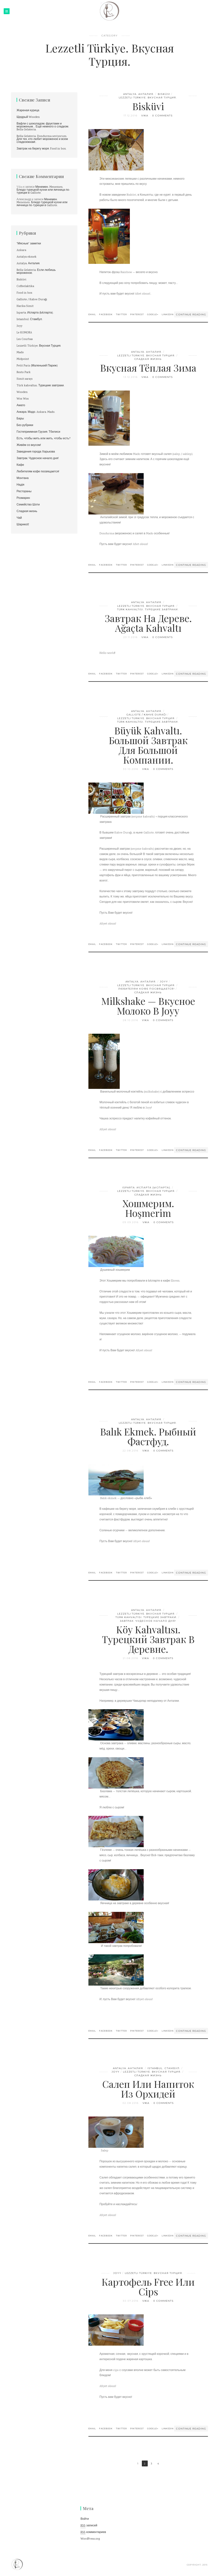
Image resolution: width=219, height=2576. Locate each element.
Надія (20, 485)
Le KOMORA (24, 333)
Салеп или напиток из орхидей (148, 2089)
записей (88, 2526)
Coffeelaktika (25, 286)
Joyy (164, 981)
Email (92, 314)
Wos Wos (23, 399)
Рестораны (24, 491)
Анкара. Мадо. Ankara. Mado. (36, 412)
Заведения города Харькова (36, 452)
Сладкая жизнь (148, 358)
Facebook (106, 314)
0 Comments (162, 115)
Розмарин (23, 498)
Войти (84, 2519)
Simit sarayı (25, 379)
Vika (145, 115)
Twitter (122, 314)
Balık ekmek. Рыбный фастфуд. (148, 1436)
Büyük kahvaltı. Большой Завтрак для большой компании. (148, 745)
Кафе (20, 465)
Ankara (21, 250)
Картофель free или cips (148, 2286)
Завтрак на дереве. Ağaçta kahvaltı (148, 623)
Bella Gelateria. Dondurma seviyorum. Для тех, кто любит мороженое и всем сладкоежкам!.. (42, 139)
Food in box (24, 293)
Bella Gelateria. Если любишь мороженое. (36, 271)
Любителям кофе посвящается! (146, 988)
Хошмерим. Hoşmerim (148, 1208)
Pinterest (137, 314)
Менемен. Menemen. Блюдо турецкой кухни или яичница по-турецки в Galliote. (43, 190)
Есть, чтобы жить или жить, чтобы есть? (44, 439)
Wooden (22, 392)
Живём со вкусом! (29, 445)
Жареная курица (28, 110)
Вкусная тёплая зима (148, 367)
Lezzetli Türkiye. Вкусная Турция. (148, 97)
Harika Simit (25, 306)
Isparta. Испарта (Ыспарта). (146, 1187)
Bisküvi (164, 93)
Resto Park (24, 372)
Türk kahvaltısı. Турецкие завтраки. (148, 609)
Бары (20, 419)
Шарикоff (23, 525)
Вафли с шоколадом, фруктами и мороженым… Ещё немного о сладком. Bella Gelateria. (43, 127)
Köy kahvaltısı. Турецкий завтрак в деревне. (148, 1639)
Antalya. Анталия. (138, 93)
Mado (20, 352)
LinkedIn (168, 314)
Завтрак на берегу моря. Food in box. (41, 149)
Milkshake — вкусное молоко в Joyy (148, 1006)
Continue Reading (191, 314)
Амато (21, 405)
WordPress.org (90, 2539)
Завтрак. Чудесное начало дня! (148, 1620)
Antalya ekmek (26, 257)
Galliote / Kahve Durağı (146, 714)
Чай (19, 518)
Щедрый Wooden (28, 117)
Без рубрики (25, 425)
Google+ (153, 314)
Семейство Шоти (28, 505)
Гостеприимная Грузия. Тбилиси (38, 432)
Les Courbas (25, 339)
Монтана (23, 478)
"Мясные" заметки (29, 244)
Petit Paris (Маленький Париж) (37, 366)
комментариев (93, 2532)
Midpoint (23, 359)
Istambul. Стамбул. (164, 2068)
